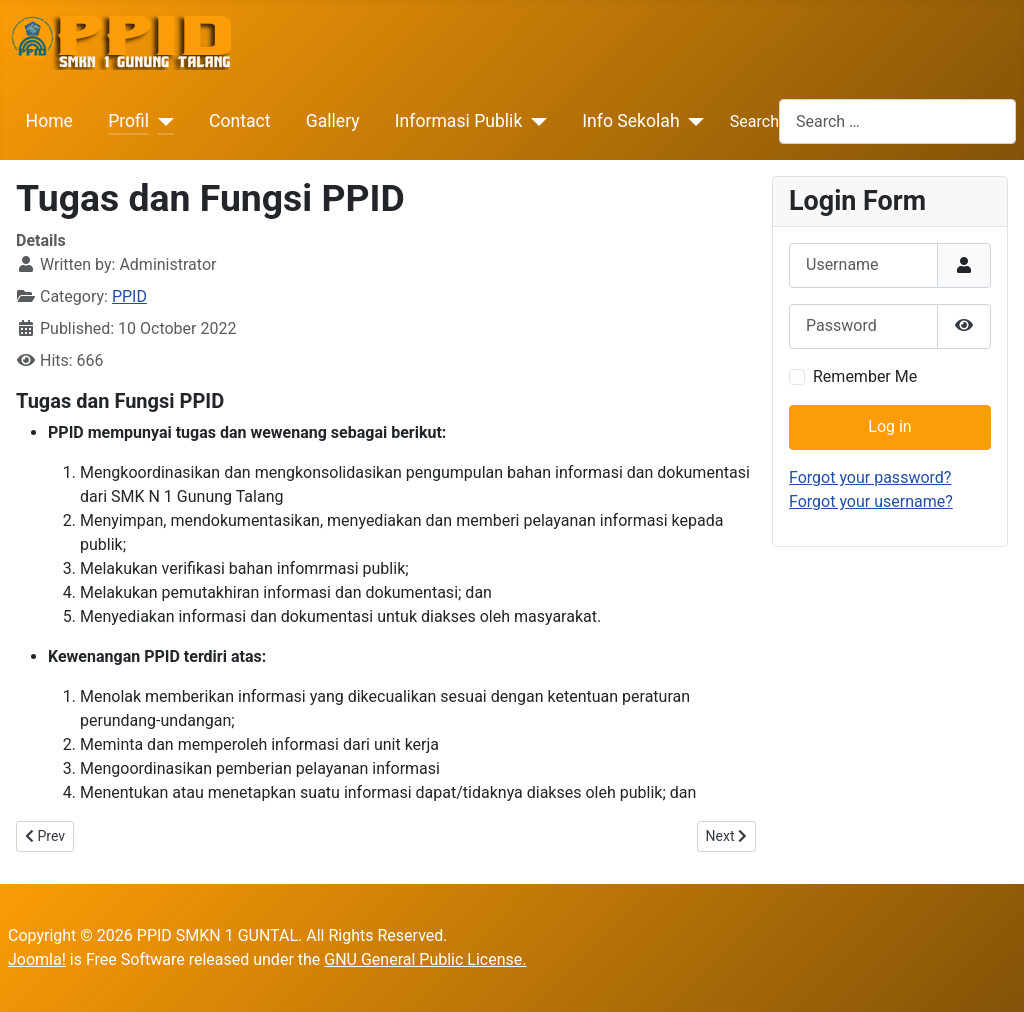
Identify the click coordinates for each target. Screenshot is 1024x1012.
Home (49, 121)
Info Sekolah (630, 121)
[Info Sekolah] (692, 121)
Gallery (333, 121)
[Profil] (161, 121)
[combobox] (897, 121)
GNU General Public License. (425, 959)
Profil (128, 121)
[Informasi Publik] (534, 121)
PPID (129, 296)
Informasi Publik (459, 121)
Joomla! (37, 959)
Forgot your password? (870, 477)
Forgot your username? (871, 501)
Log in (889, 426)
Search (754, 121)
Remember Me (865, 376)
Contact (240, 121)
